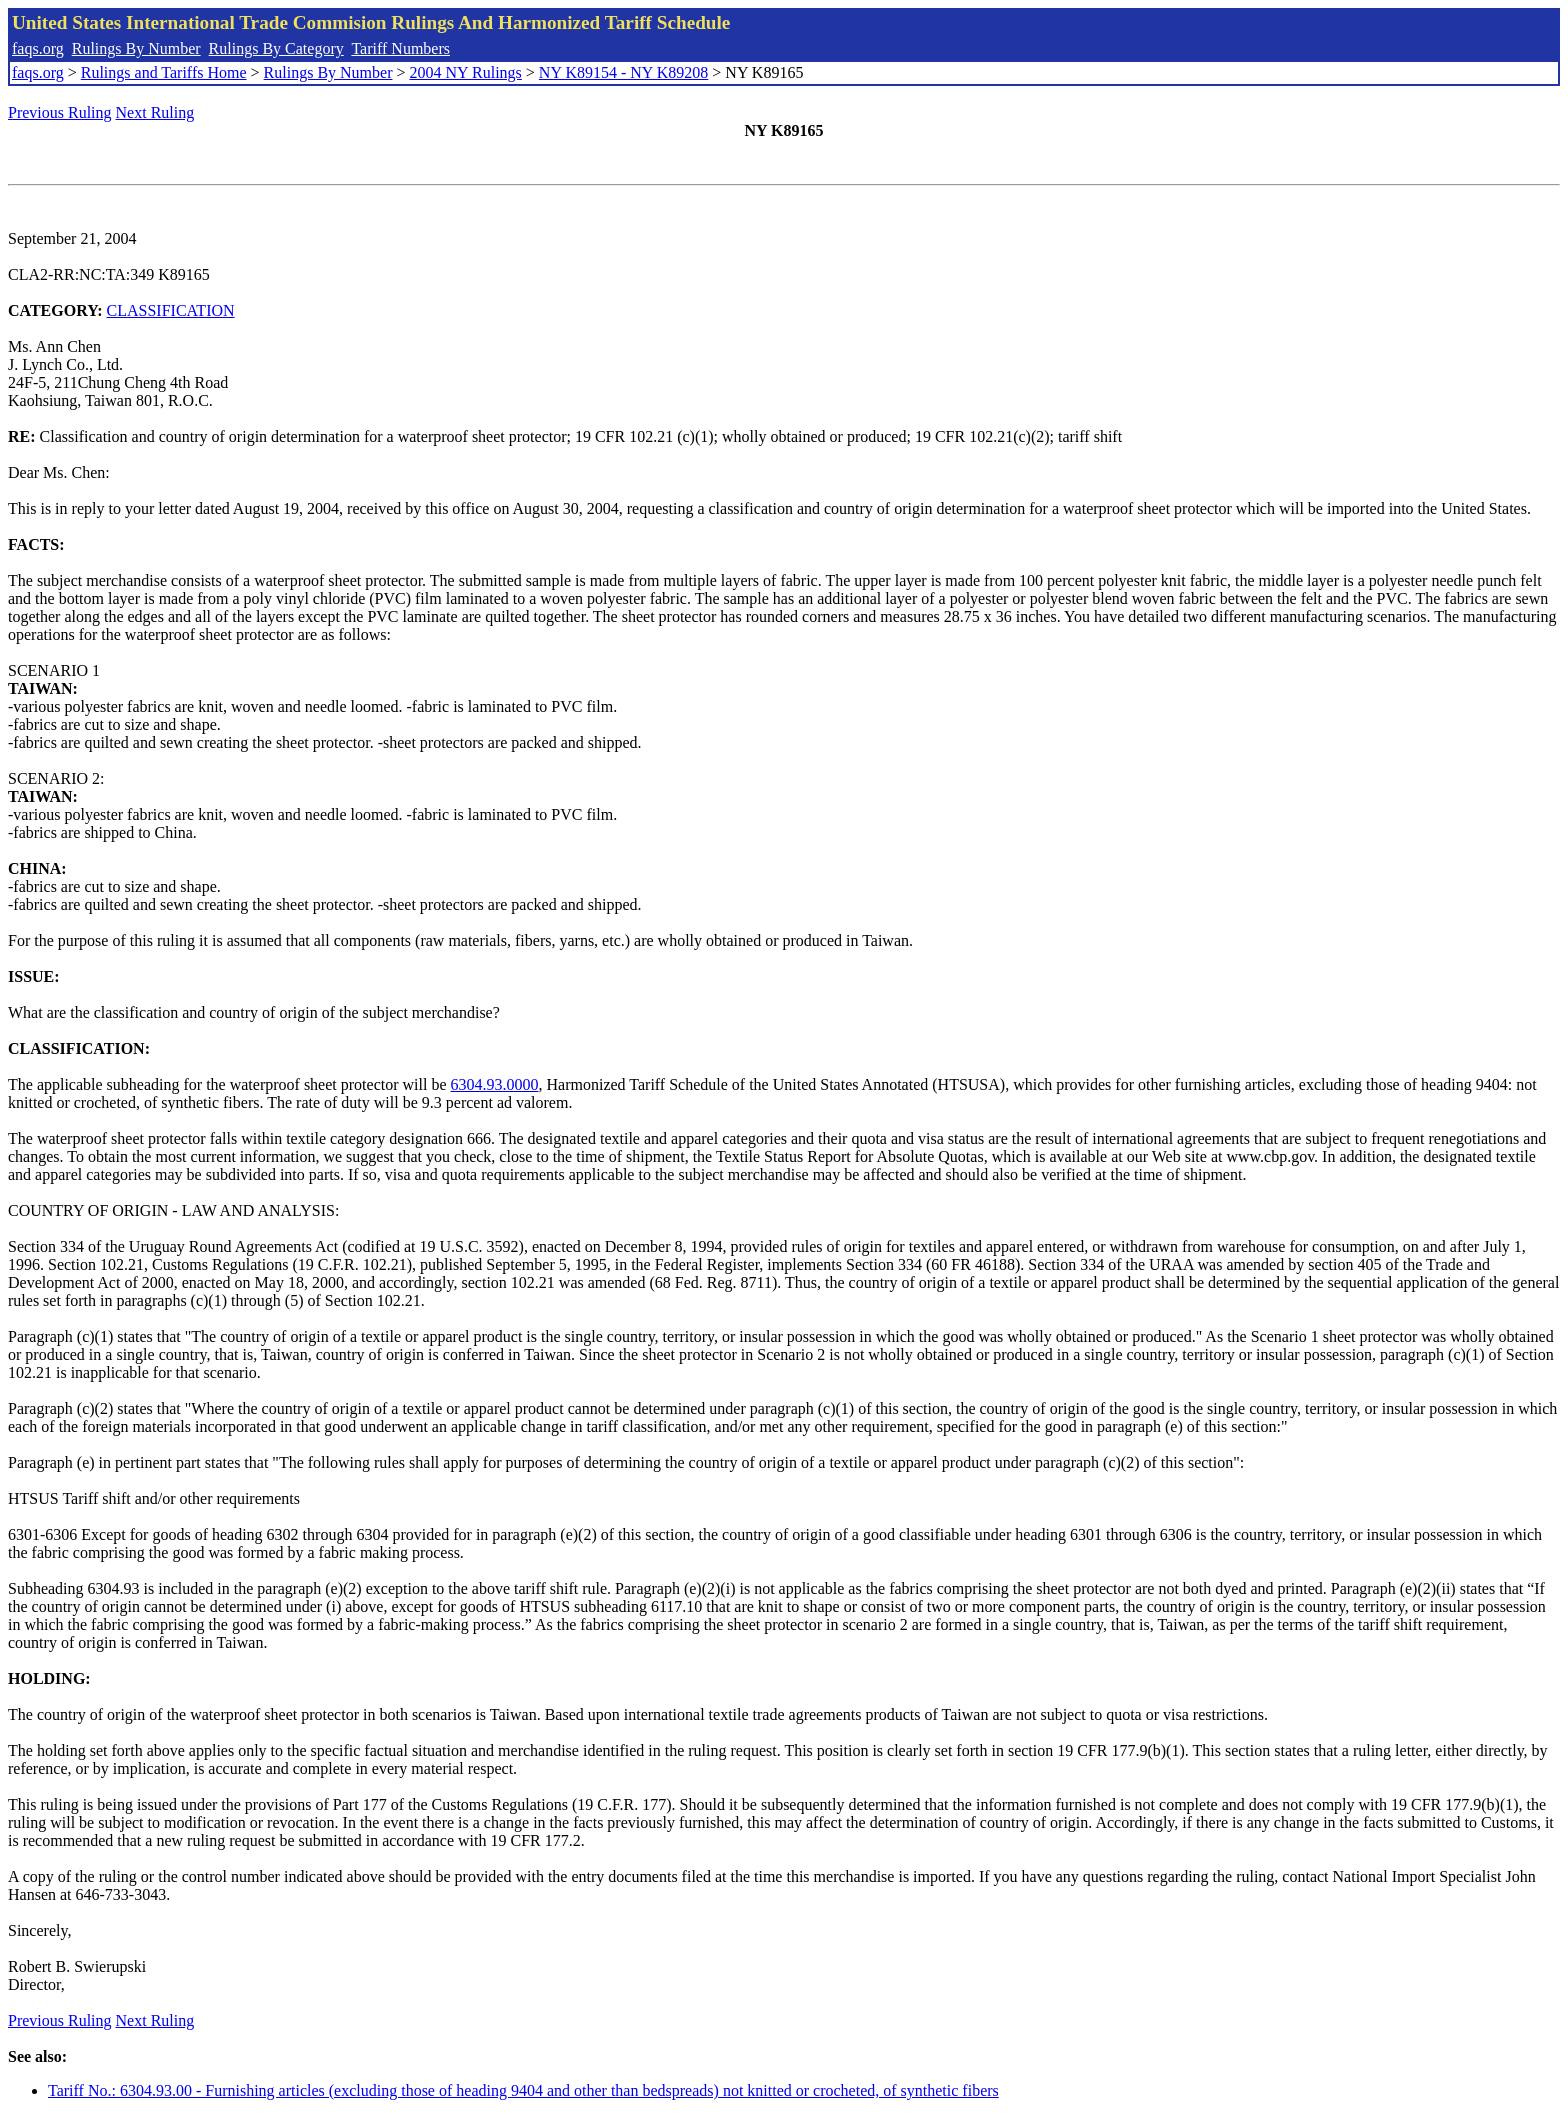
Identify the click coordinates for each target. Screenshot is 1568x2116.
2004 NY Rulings (466, 72)
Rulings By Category (276, 48)
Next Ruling (155, 112)
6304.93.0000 (495, 1084)
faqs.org (38, 48)
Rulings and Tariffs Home (164, 72)
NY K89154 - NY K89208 (623, 72)
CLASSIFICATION (171, 310)
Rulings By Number (136, 48)
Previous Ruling (60, 112)
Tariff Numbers (400, 48)
